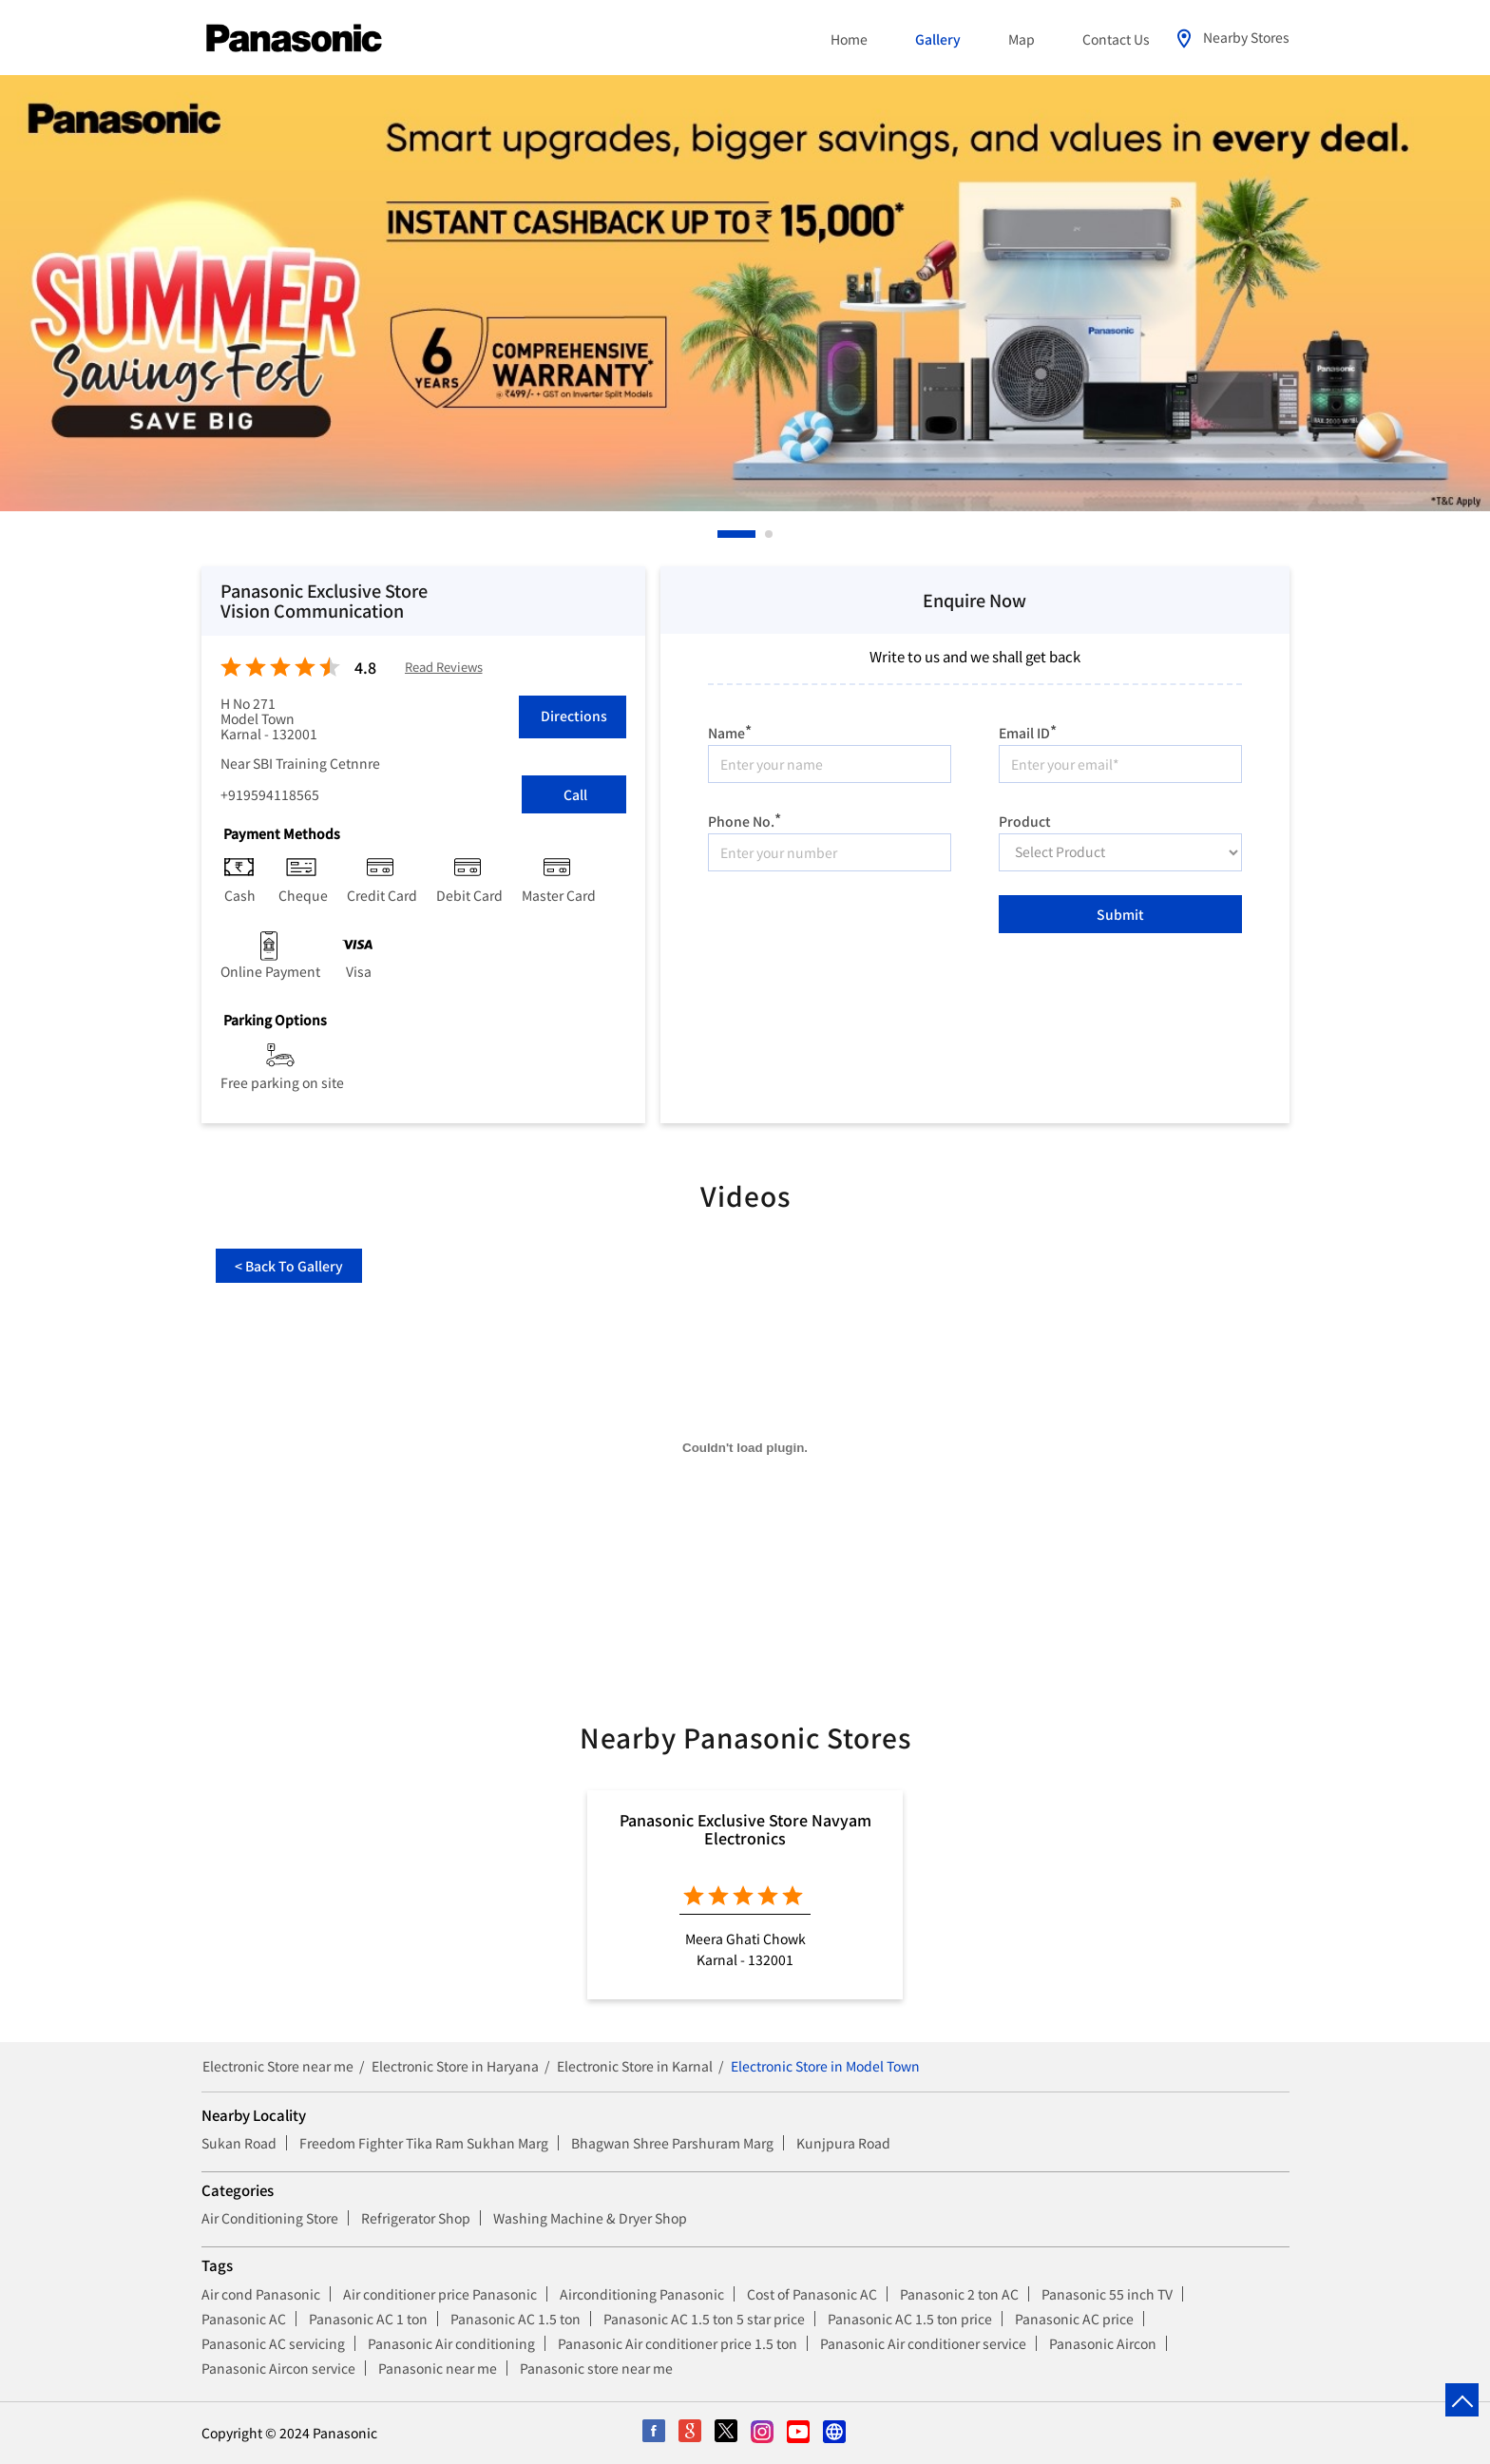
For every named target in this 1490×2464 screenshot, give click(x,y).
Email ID (1028, 730)
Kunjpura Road (843, 2142)
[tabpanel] (745, 293)
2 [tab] (769, 534)
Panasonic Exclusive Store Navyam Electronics (745, 1828)
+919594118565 (269, 794)
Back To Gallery (289, 1265)
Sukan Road (239, 2142)
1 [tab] (722, 534)
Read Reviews (444, 667)
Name (730, 730)
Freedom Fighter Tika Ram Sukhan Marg (423, 2142)
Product (1025, 819)
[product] (1120, 852)
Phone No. (744, 819)
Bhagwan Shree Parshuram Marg (672, 2142)
